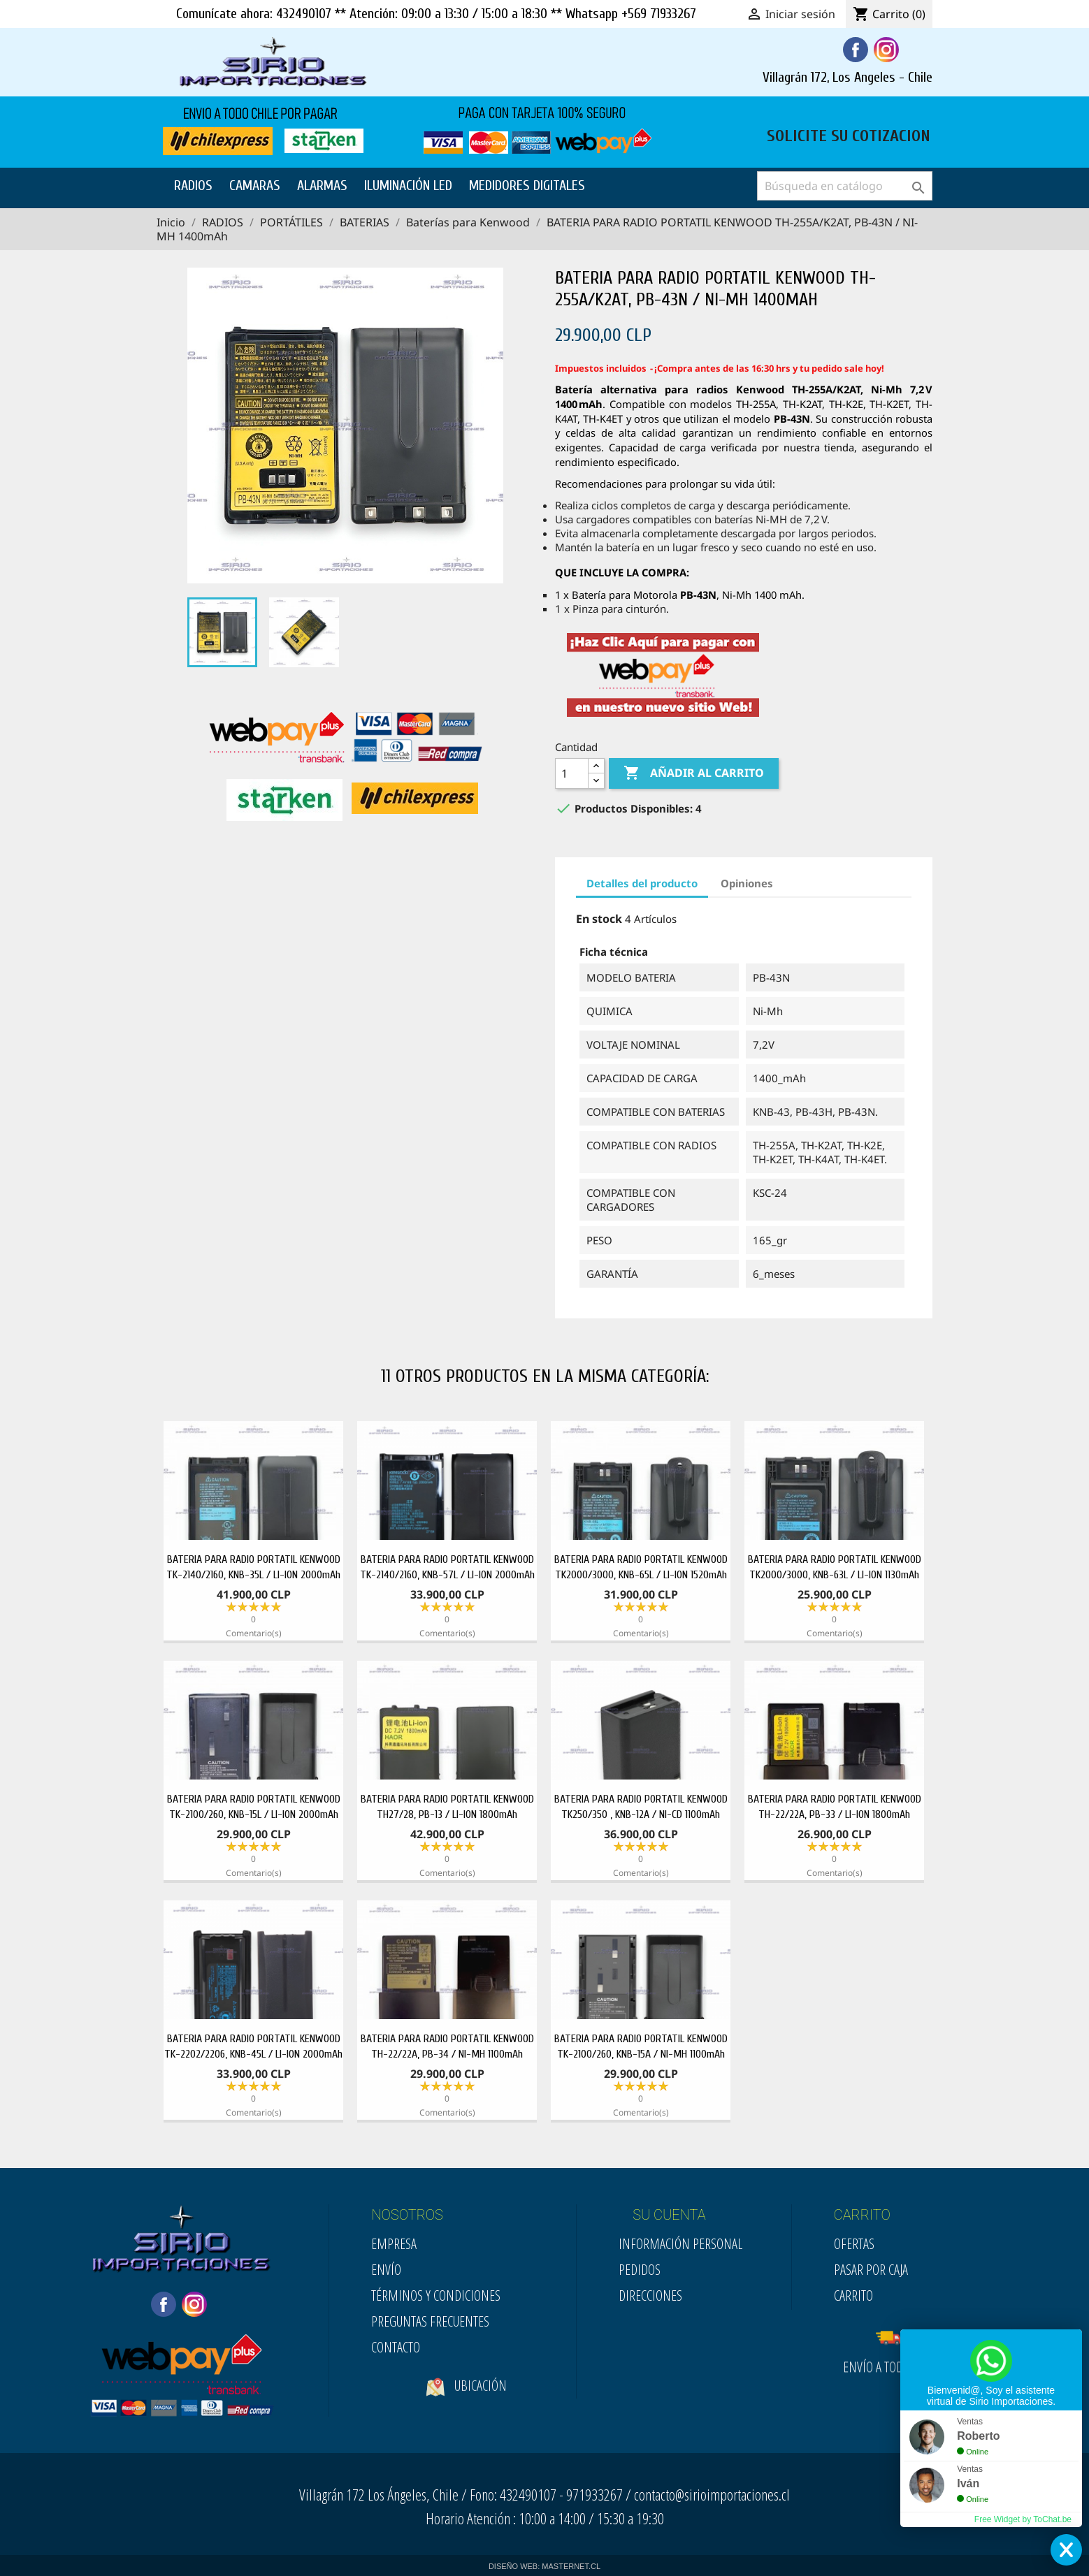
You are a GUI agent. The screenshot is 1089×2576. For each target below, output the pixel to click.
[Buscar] (844, 186)
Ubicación (466, 2408)
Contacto (395, 2347)
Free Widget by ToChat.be (1023, 2519)
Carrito (853, 2295)
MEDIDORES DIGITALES (527, 185)
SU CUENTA (669, 2214)
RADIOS (193, 185)
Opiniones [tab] (747, 883)
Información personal (680, 2243)
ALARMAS (322, 185)
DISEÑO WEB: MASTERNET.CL (544, 2566)
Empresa (394, 2243)
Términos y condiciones (435, 2295)
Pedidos (640, 2269)
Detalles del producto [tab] (642, 883)
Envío (386, 2269)
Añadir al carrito (693, 773)
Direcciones (650, 2295)
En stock (599, 919)
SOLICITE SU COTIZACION (848, 134)
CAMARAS (254, 185)
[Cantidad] (572, 773)
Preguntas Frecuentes (430, 2321)
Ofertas (854, 2243)
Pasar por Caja (871, 2269)
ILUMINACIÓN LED (408, 185)
